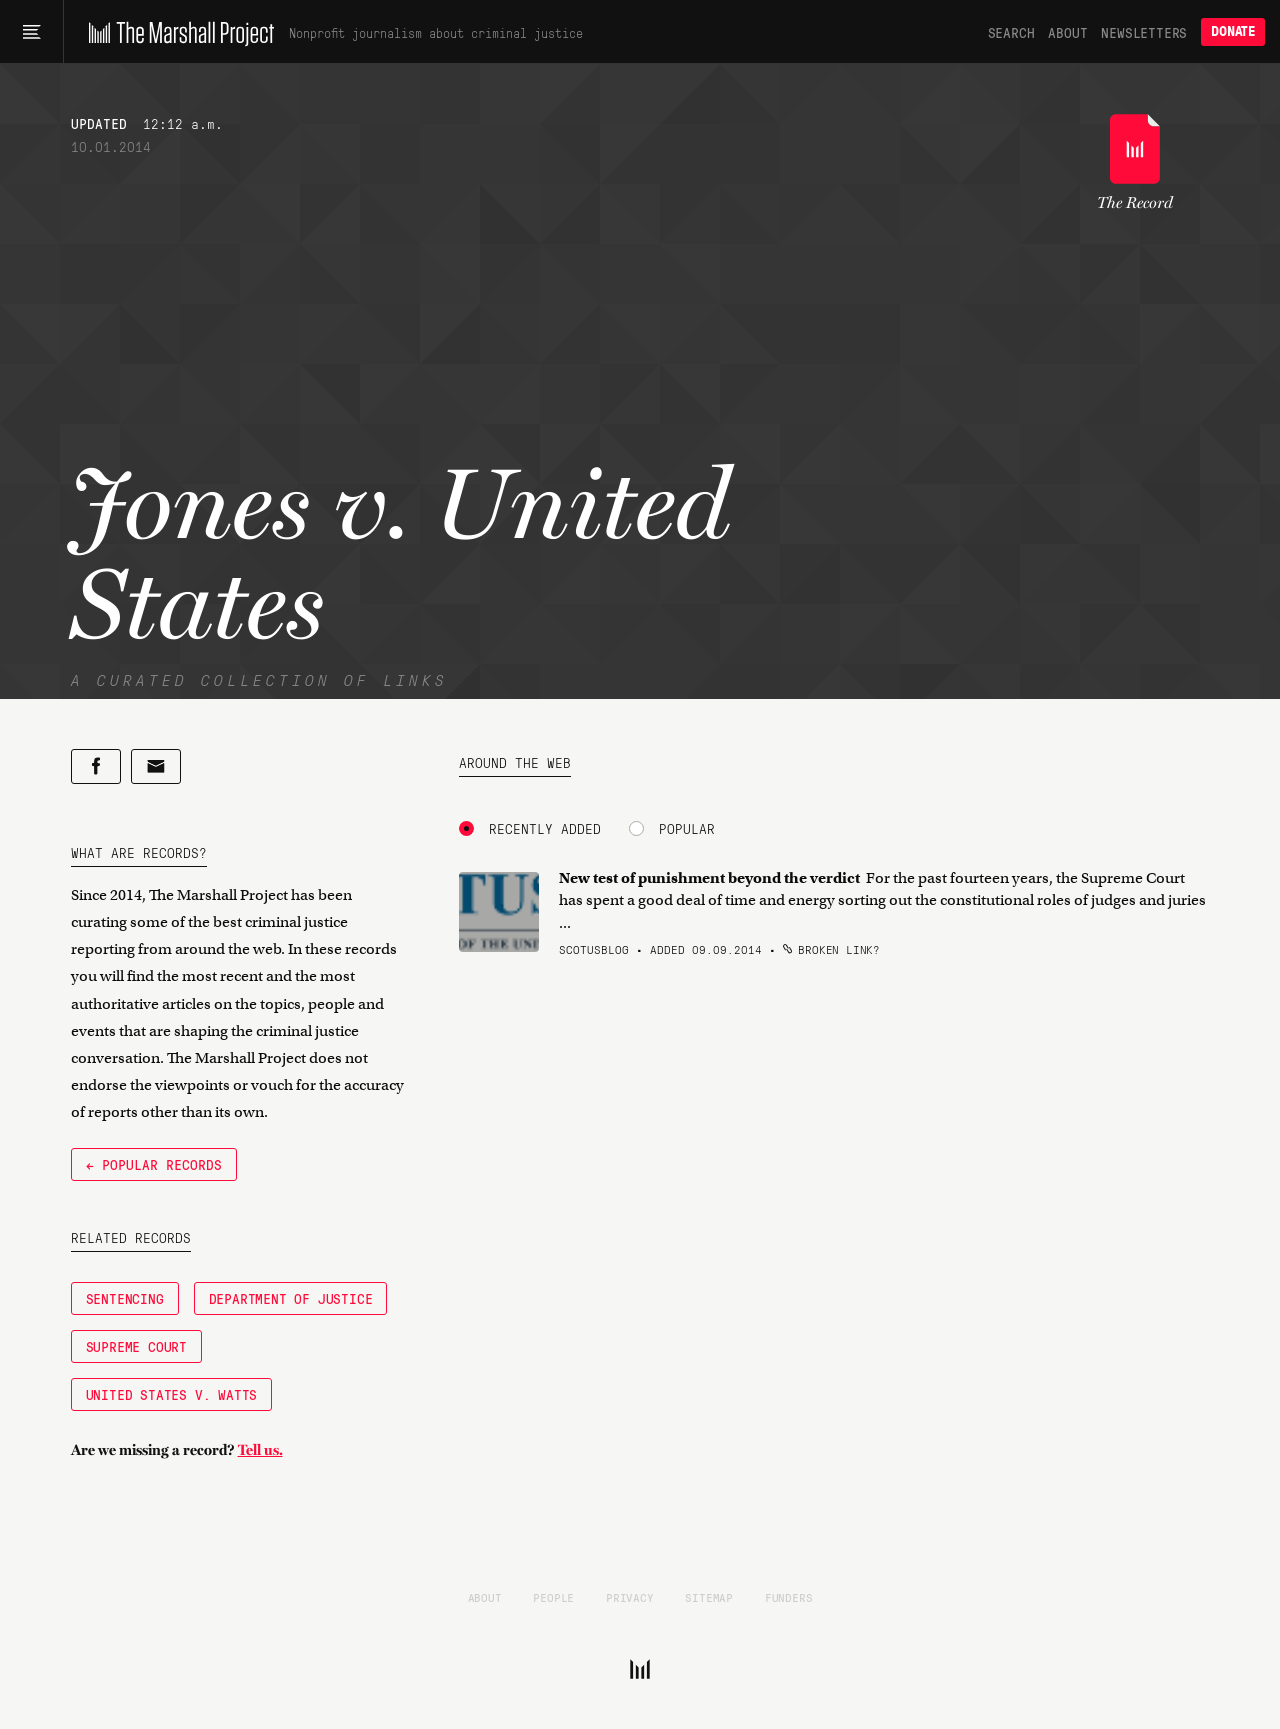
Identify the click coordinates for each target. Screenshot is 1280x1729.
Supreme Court (136, 1346)
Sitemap (709, 1597)
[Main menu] (31, 32)
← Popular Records (154, 1164)
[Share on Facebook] (96, 766)
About (1067, 32)
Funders (789, 1597)
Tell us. (260, 1450)
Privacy (630, 1597)
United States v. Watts (172, 1394)
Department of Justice (291, 1298)
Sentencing (125, 1298)
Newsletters (1144, 32)
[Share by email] (156, 766)
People (553, 1597)
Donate (1233, 31)
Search (1011, 32)
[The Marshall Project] (176, 32)
